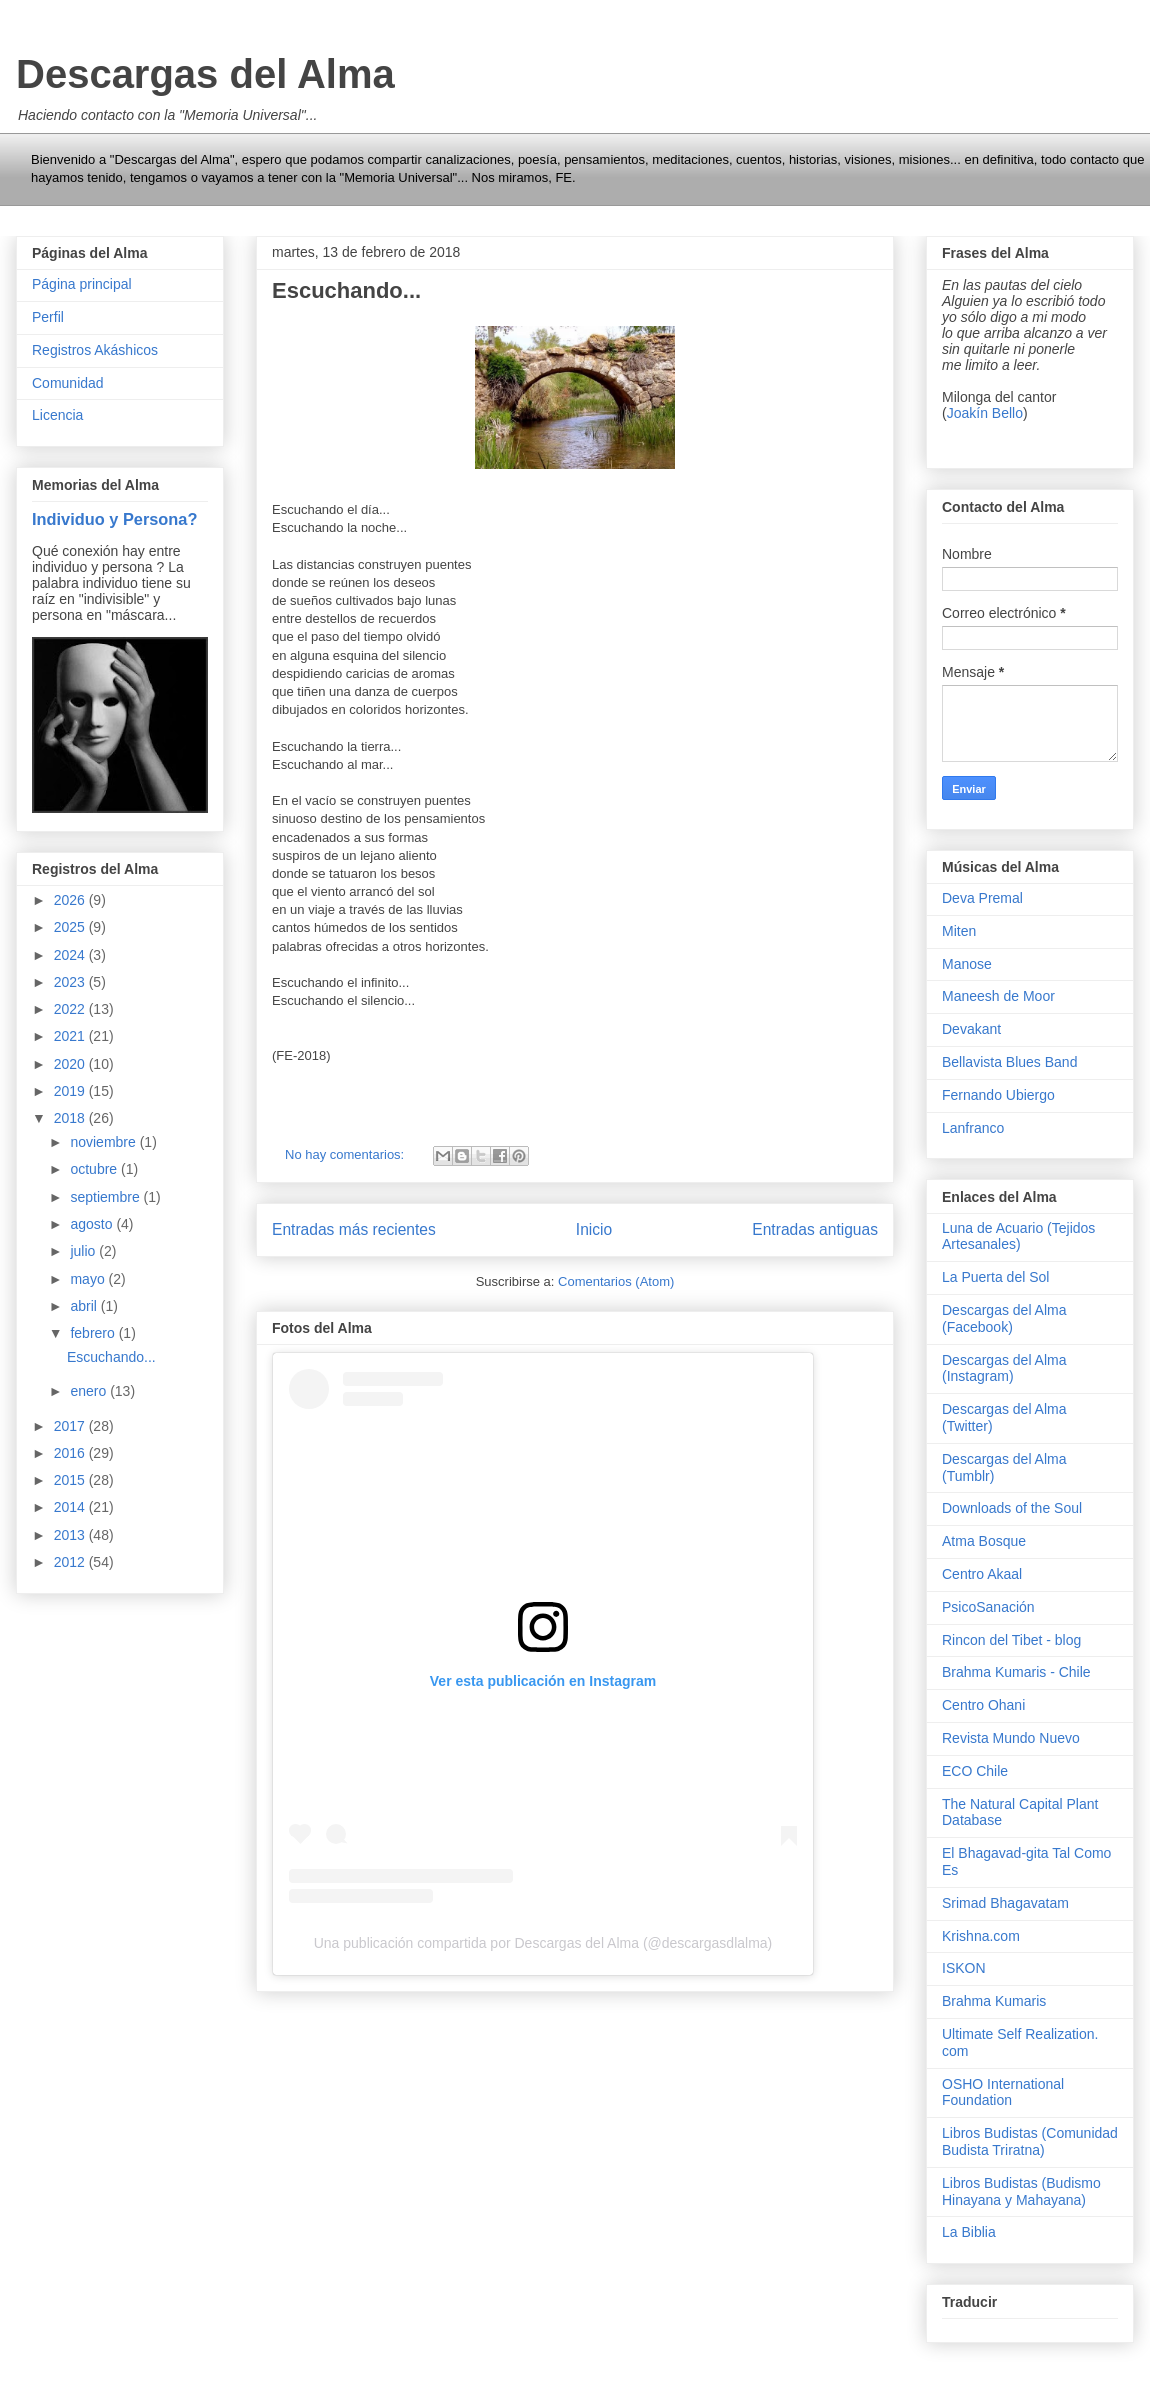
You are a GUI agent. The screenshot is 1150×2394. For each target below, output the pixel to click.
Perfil (48, 317)
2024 (71, 955)
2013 (71, 1535)
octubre (95, 1169)
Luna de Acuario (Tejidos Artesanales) (1018, 1236)
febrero (94, 1333)
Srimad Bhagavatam (1005, 1903)
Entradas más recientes (354, 1229)
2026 (71, 900)
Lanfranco (973, 1128)
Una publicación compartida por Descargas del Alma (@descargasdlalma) (543, 1943)
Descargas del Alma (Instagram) (1004, 1368)
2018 (71, 1118)
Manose (967, 964)
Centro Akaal (982, 1574)
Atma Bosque (984, 1541)
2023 (71, 982)
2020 (71, 1064)
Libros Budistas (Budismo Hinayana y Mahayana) (1021, 2191)
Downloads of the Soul (1012, 1508)
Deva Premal (982, 898)
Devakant (971, 1029)
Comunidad (68, 383)
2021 (71, 1036)
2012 (71, 1562)
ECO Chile (975, 1771)
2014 (71, 1507)
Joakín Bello (985, 413)
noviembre (104, 1142)
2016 (71, 1453)
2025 (71, 927)
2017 (71, 1426)
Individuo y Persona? (114, 519)
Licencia (57, 415)
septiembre (106, 1197)
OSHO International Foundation (1003, 2092)
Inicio (594, 1229)
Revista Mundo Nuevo (1011, 1738)
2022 (71, 1009)
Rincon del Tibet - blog (1011, 1640)
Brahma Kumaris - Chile (1016, 1672)
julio (84, 1251)
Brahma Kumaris (994, 2001)
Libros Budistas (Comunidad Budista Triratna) (1030, 2141)
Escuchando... (346, 290)
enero (90, 1391)
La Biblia (969, 2232)
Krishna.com (981, 1936)
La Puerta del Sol (995, 1277)
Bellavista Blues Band (1009, 1062)
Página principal (82, 284)
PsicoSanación (988, 1607)
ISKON (964, 1968)
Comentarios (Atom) (616, 1281)
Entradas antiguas (815, 1229)
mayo (89, 1279)
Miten (959, 931)
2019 (71, 1091)
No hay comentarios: (346, 1154)
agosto (93, 1224)
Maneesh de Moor (998, 996)
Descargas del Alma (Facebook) (1004, 1318)
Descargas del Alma (205, 74)
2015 (71, 1480)
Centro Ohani (983, 1705)
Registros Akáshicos (95, 350)
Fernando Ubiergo (998, 1095)
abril (85, 1306)
